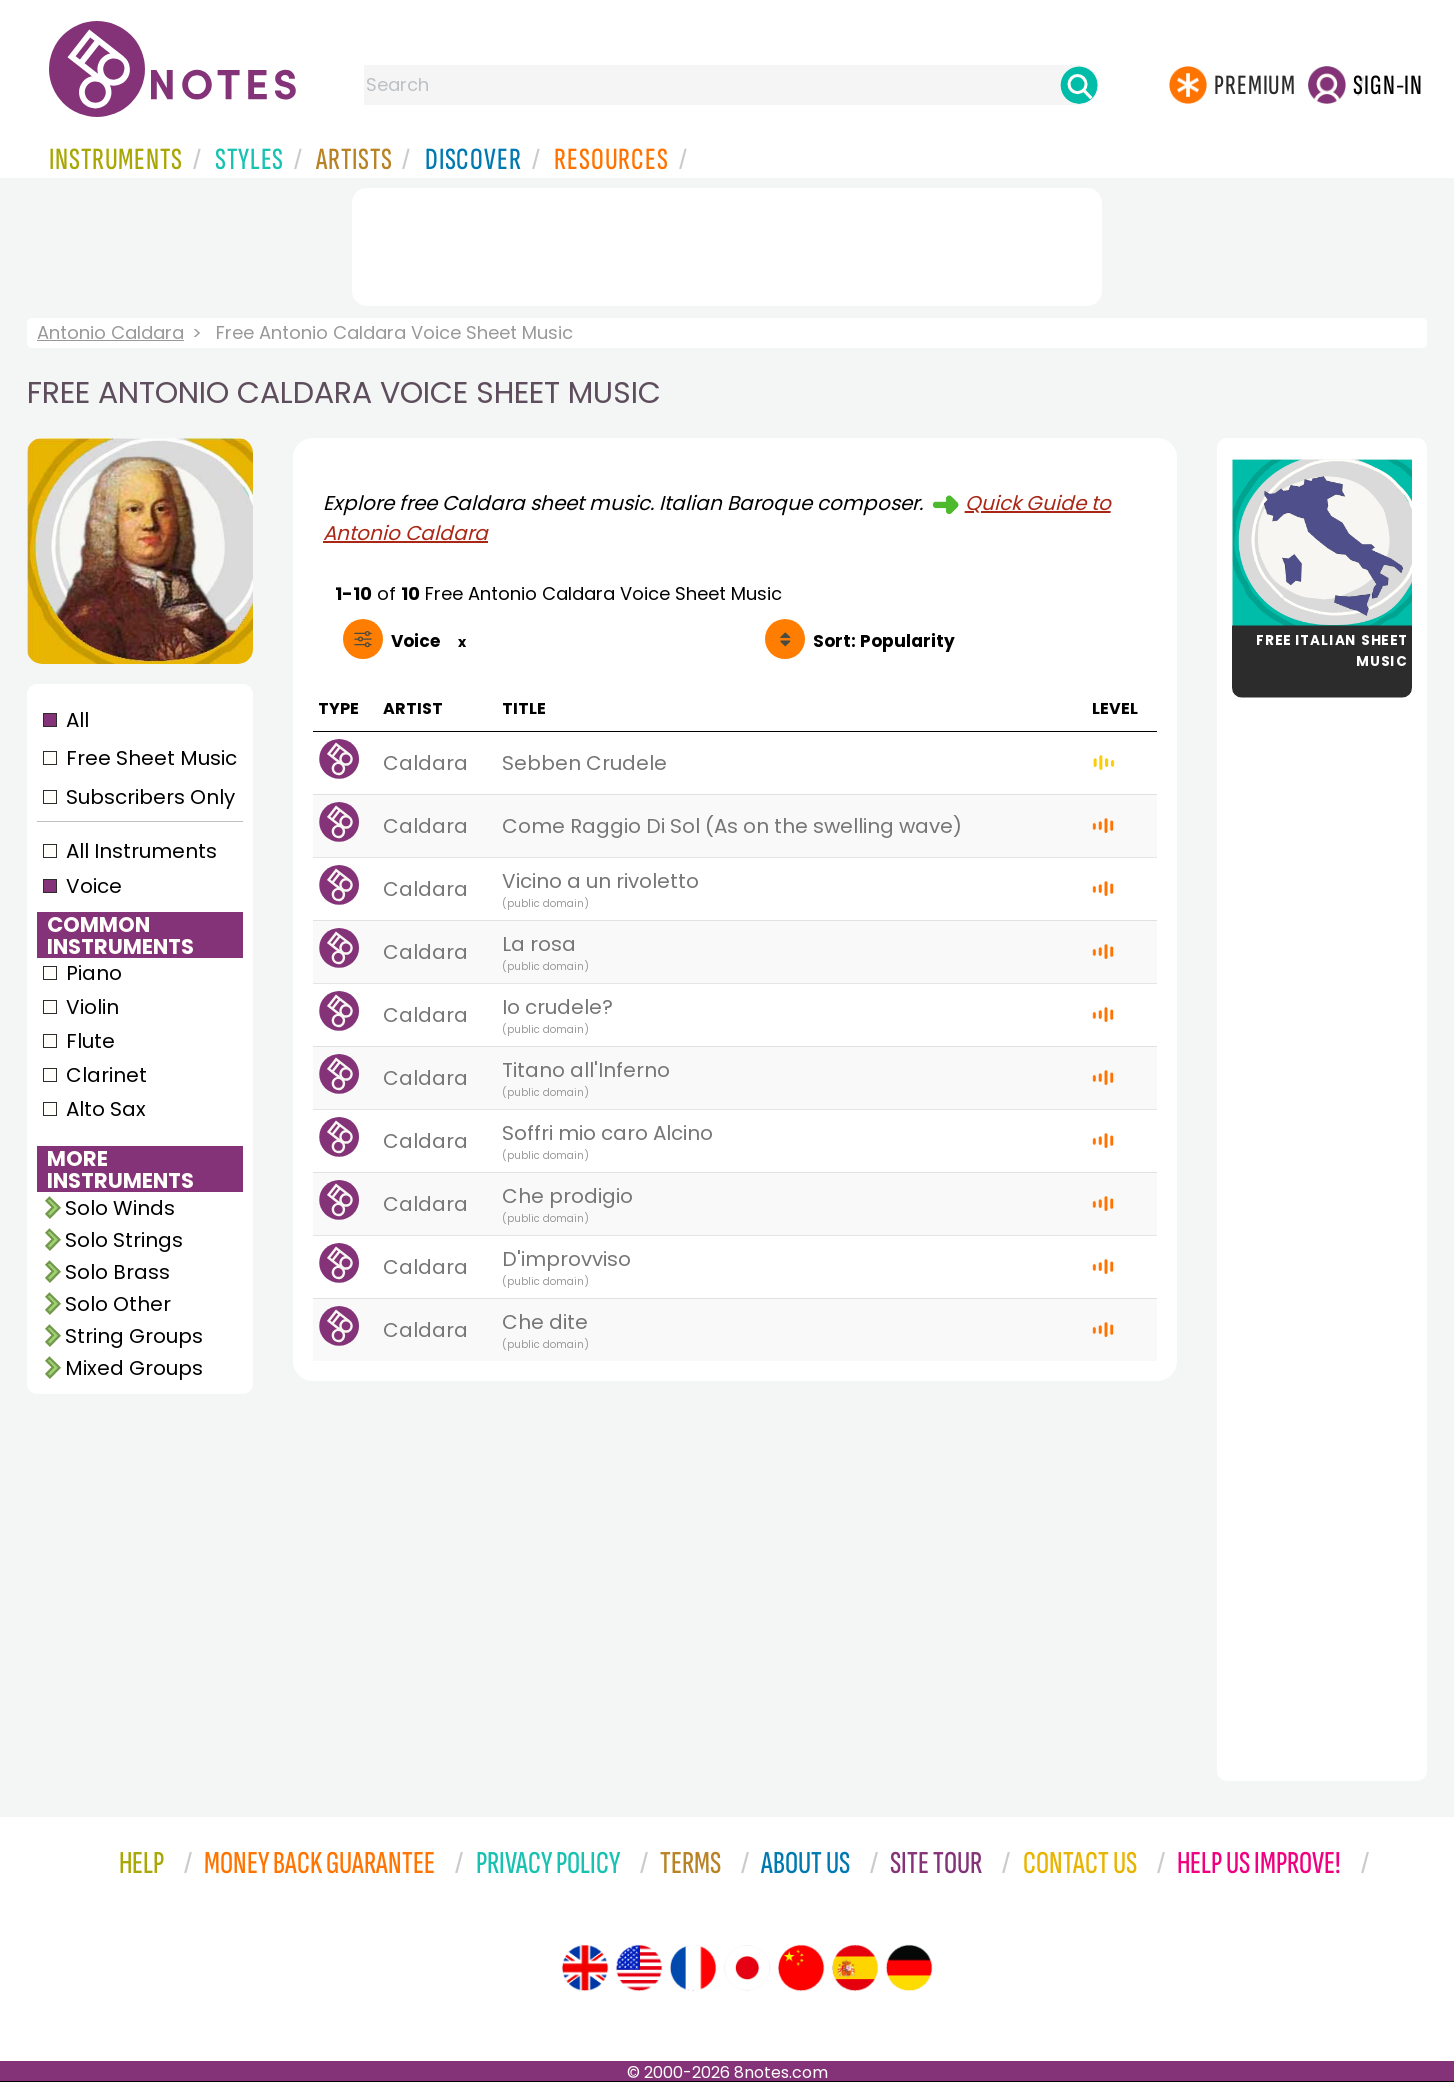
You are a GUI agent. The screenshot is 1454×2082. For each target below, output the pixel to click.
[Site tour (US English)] (639, 1968)
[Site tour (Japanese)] (747, 1968)
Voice (94, 886)
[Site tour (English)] (585, 1968)
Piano (94, 973)
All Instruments (141, 851)
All (77, 720)
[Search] (1079, 85)
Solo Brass (117, 1272)
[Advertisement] (727, 243)
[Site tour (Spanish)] (855, 1968)
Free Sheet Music (151, 758)
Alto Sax (106, 1109)
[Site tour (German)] (909, 1968)
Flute (90, 1041)
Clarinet (106, 1075)
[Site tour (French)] (693, 1968)
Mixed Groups (134, 1368)
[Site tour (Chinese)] (801, 1968)
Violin (92, 1007)
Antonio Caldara (110, 332)
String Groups (134, 1336)
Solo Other (118, 1304)
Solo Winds (120, 1208)
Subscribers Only (150, 797)
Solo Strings (124, 1240)
